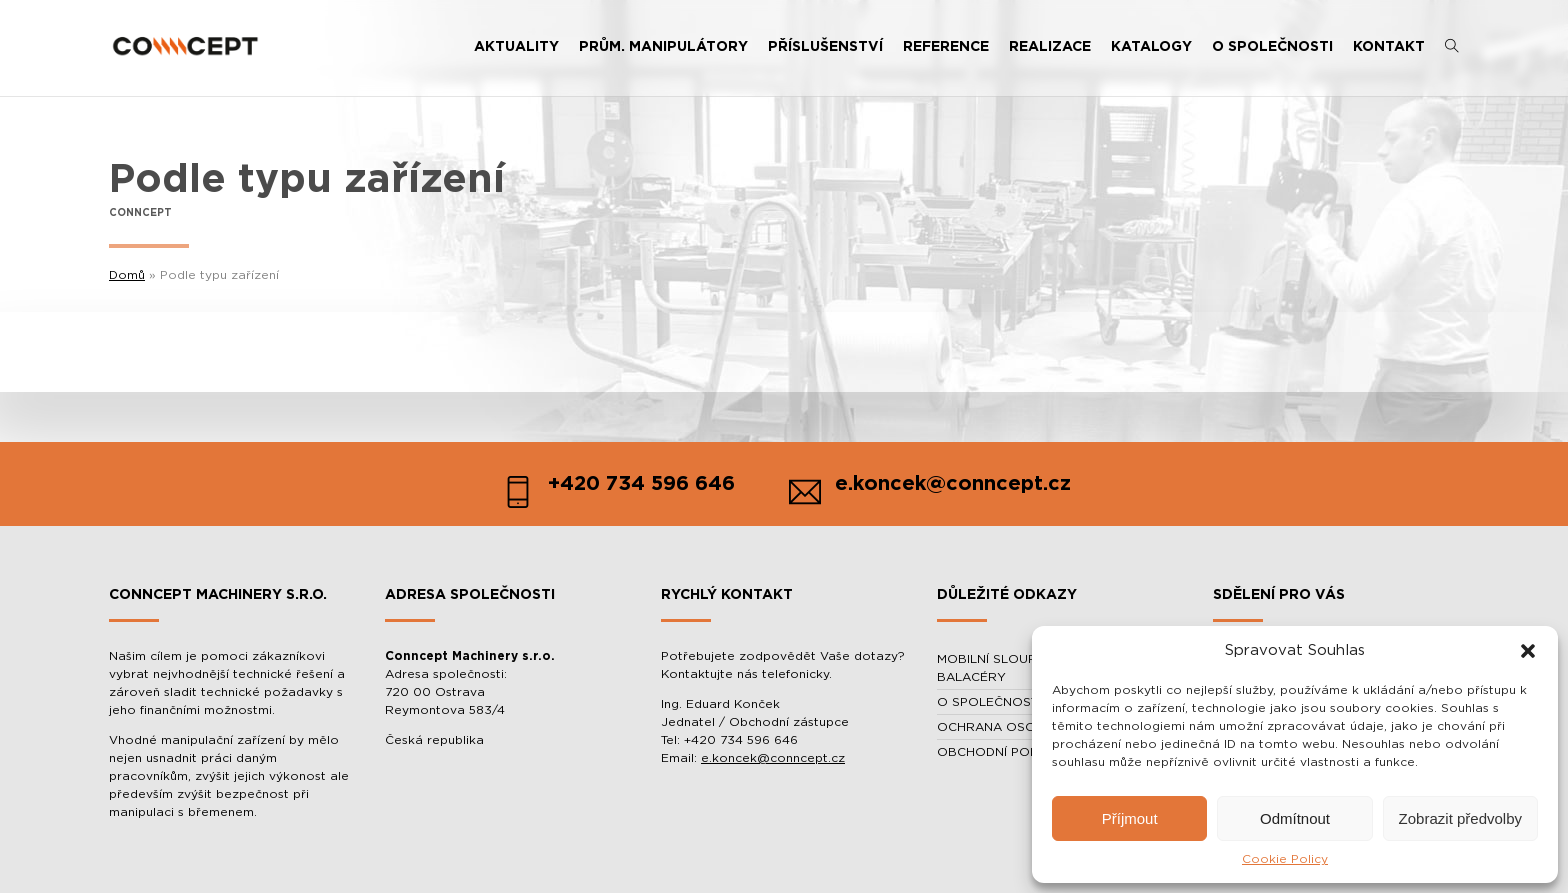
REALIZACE (1050, 47)
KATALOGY (1151, 47)
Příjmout (1130, 818)
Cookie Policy (1285, 859)
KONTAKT (1389, 47)
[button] (1528, 651)
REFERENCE (946, 47)
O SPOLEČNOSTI (1272, 47)
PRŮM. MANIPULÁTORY (663, 47)
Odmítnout (1295, 818)
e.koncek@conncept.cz (773, 758)
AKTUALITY (516, 47)
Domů (127, 275)
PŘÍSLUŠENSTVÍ (825, 47)
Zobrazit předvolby (1460, 818)
